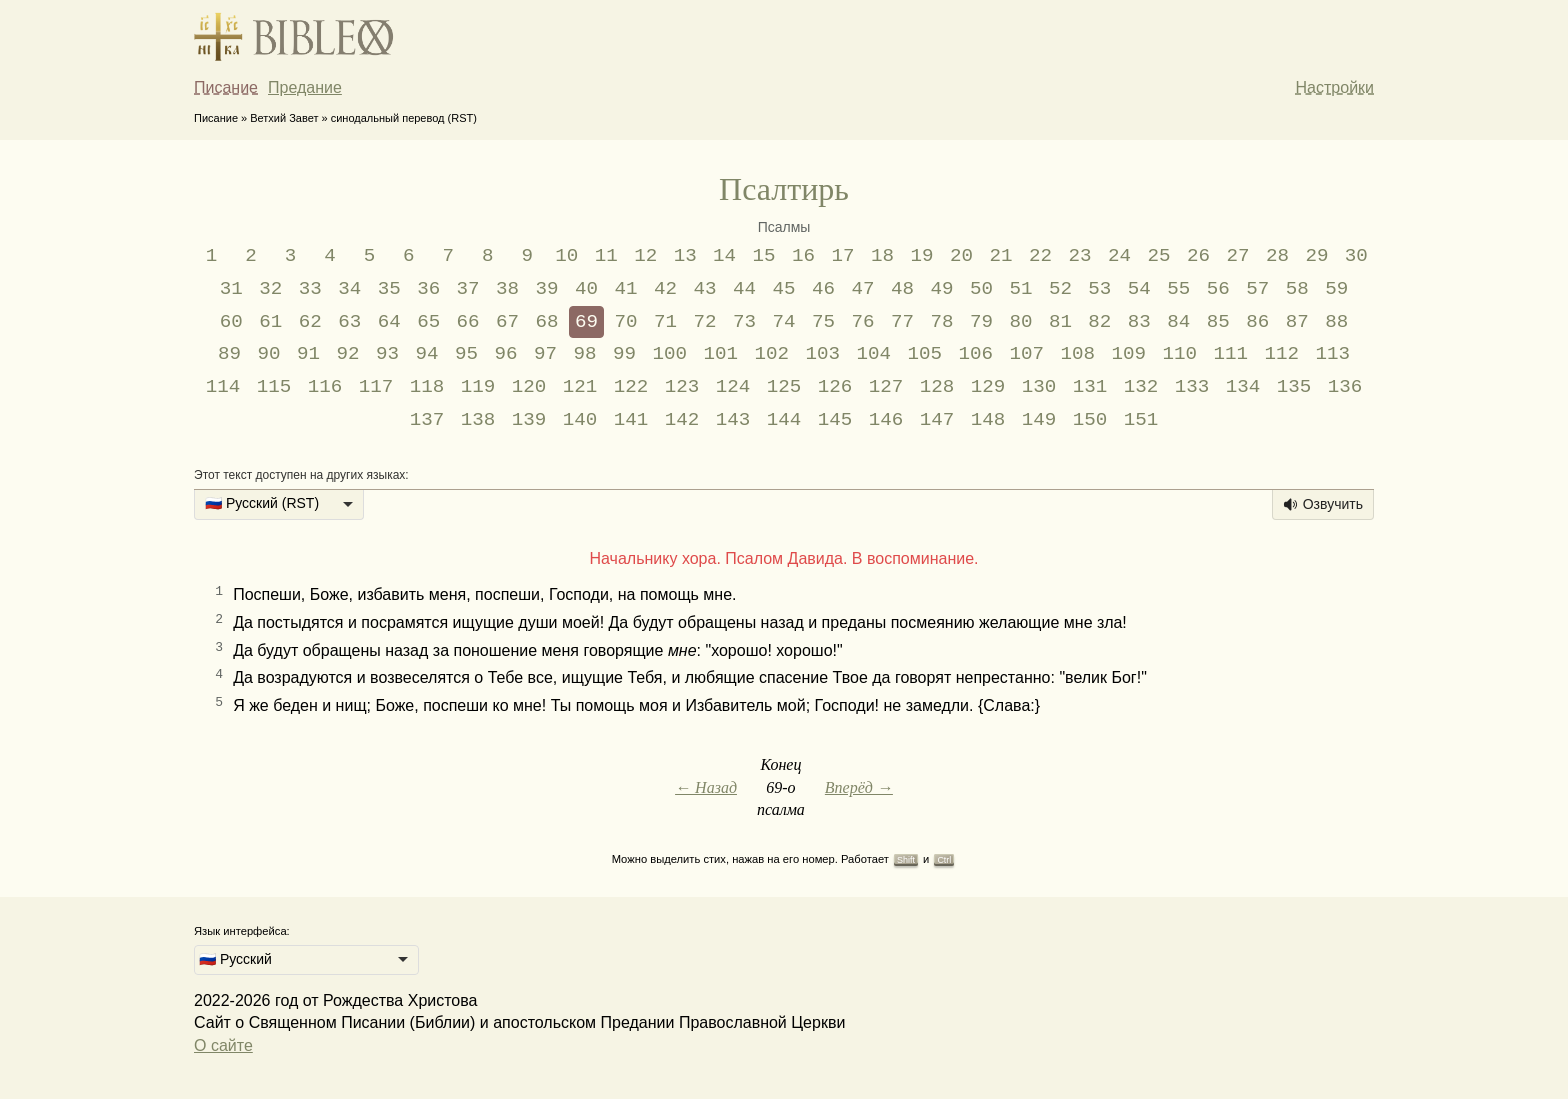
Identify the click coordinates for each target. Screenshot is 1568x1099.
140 (580, 420)
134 (1243, 387)
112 (1281, 354)
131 (1090, 387)
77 (902, 322)
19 (922, 256)
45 (783, 289)
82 (1099, 322)
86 (1257, 322)
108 (1077, 354)
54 (1139, 289)
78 (941, 322)
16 (803, 256)
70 (626, 322)
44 (744, 289)
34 (349, 289)
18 (882, 256)
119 (478, 387)
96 (505, 354)
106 (975, 354)
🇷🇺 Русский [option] (235, 959)
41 (626, 289)
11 (606, 256)
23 (1079, 256)
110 (1179, 354)
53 (1099, 289)
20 (961, 256)
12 (645, 256)
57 (1257, 289)
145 (835, 420)
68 (547, 322)
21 (1001, 256)
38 (507, 289)
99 (624, 354)
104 (873, 354)
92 (348, 354)
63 (349, 322)
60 (231, 322)
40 (586, 289)
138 (478, 420)
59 (1336, 289)
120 (529, 387)
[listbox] (279, 505)
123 (682, 387)
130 (1039, 387)
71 (665, 322)
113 (1332, 354)
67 (507, 322)
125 (784, 387)
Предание (305, 87)
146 (886, 420)
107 (1026, 354)
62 (310, 322)
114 (223, 387)
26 (1198, 256)
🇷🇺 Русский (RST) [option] (262, 503)
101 (720, 354)
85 (1218, 322)
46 (823, 289)
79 (981, 322)
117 (376, 387)
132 (1141, 387)
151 (1141, 420)
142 (682, 420)
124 (733, 387)
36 (428, 289)
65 (428, 322)
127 (886, 387)
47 (862, 289)
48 (902, 289)
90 (269, 354)
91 (308, 354)
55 (1178, 289)
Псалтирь (784, 189)
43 (705, 289)
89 (229, 354)
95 (466, 354)
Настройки (1335, 87)
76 (862, 322)
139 (529, 420)
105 (924, 354)
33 (310, 289)
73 (744, 322)
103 (822, 354)
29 (1316, 256)
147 (937, 420)
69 (586, 322)
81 (1060, 322)
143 (733, 420)
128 (937, 387)
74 (783, 322)
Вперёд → (859, 787)
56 (1218, 289)
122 (631, 387)
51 (1020, 289)
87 (1297, 322)
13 (685, 256)
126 (835, 387)
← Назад (706, 787)
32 (270, 289)
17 (843, 256)
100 (669, 354)
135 (1294, 387)
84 (1178, 322)
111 (1230, 354)
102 (771, 354)
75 (823, 322)
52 (1060, 289)
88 (1336, 322)
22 (1040, 256)
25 (1158, 256)
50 (981, 289)
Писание (226, 87)
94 (426, 354)
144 (784, 420)
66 (468, 322)
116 (325, 387)
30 (1356, 256)
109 (1128, 354)
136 (1345, 387)
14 (724, 256)
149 (1039, 420)
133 (1192, 387)
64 (389, 322)
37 (468, 289)
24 (1119, 256)
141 (631, 420)
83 (1139, 322)
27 (1237, 256)
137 (427, 420)
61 (270, 322)
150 (1090, 420)
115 (274, 387)
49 (941, 289)
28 (1277, 256)
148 (988, 420)
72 (705, 322)
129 (988, 387)
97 (545, 354)
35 (389, 289)
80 (1020, 322)
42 (665, 289)
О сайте (223, 1045)
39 (547, 289)
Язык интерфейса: (242, 931)
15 (764, 256)
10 (566, 256)
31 (231, 289)
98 (584, 354)
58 (1297, 289)
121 (580, 387)
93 (387, 354)
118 (427, 387)
